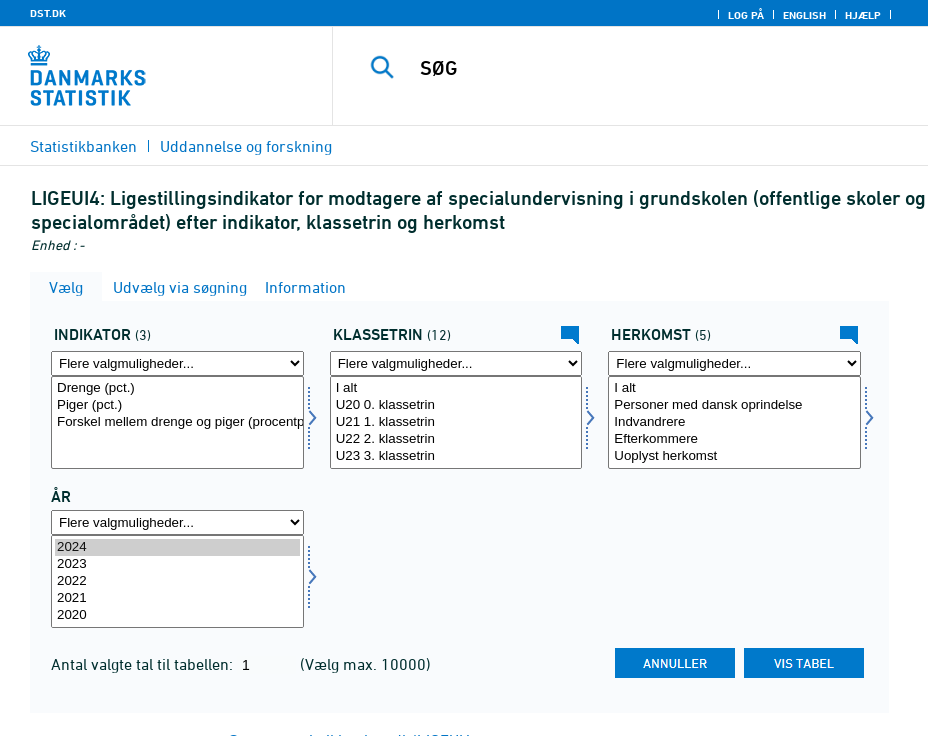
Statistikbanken (83, 146)
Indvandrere (734, 422)
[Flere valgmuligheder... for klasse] (456, 363)
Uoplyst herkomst (734, 456)
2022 (177, 581)
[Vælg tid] (177, 581)
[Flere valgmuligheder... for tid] (177, 522)
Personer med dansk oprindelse (734, 405)
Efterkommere (734, 439)
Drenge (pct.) (177, 388)
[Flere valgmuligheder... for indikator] (177, 363)
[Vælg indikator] (177, 422)
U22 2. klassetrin (456, 439)
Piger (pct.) (177, 405)
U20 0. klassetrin (456, 405)
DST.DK (48, 13)
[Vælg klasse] (456, 422)
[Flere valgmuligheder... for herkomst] (734, 363)
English (804, 15)
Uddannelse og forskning (246, 146)
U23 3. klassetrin (456, 456)
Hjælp (863, 15)
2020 (177, 615)
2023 (177, 564)
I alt (456, 388)
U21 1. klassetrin (456, 422)
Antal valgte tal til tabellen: (144, 664)
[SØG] (647, 68)
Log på (746, 15)
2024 (177, 547)
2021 (177, 598)
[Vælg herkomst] (734, 422)
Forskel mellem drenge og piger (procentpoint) (177, 422)
